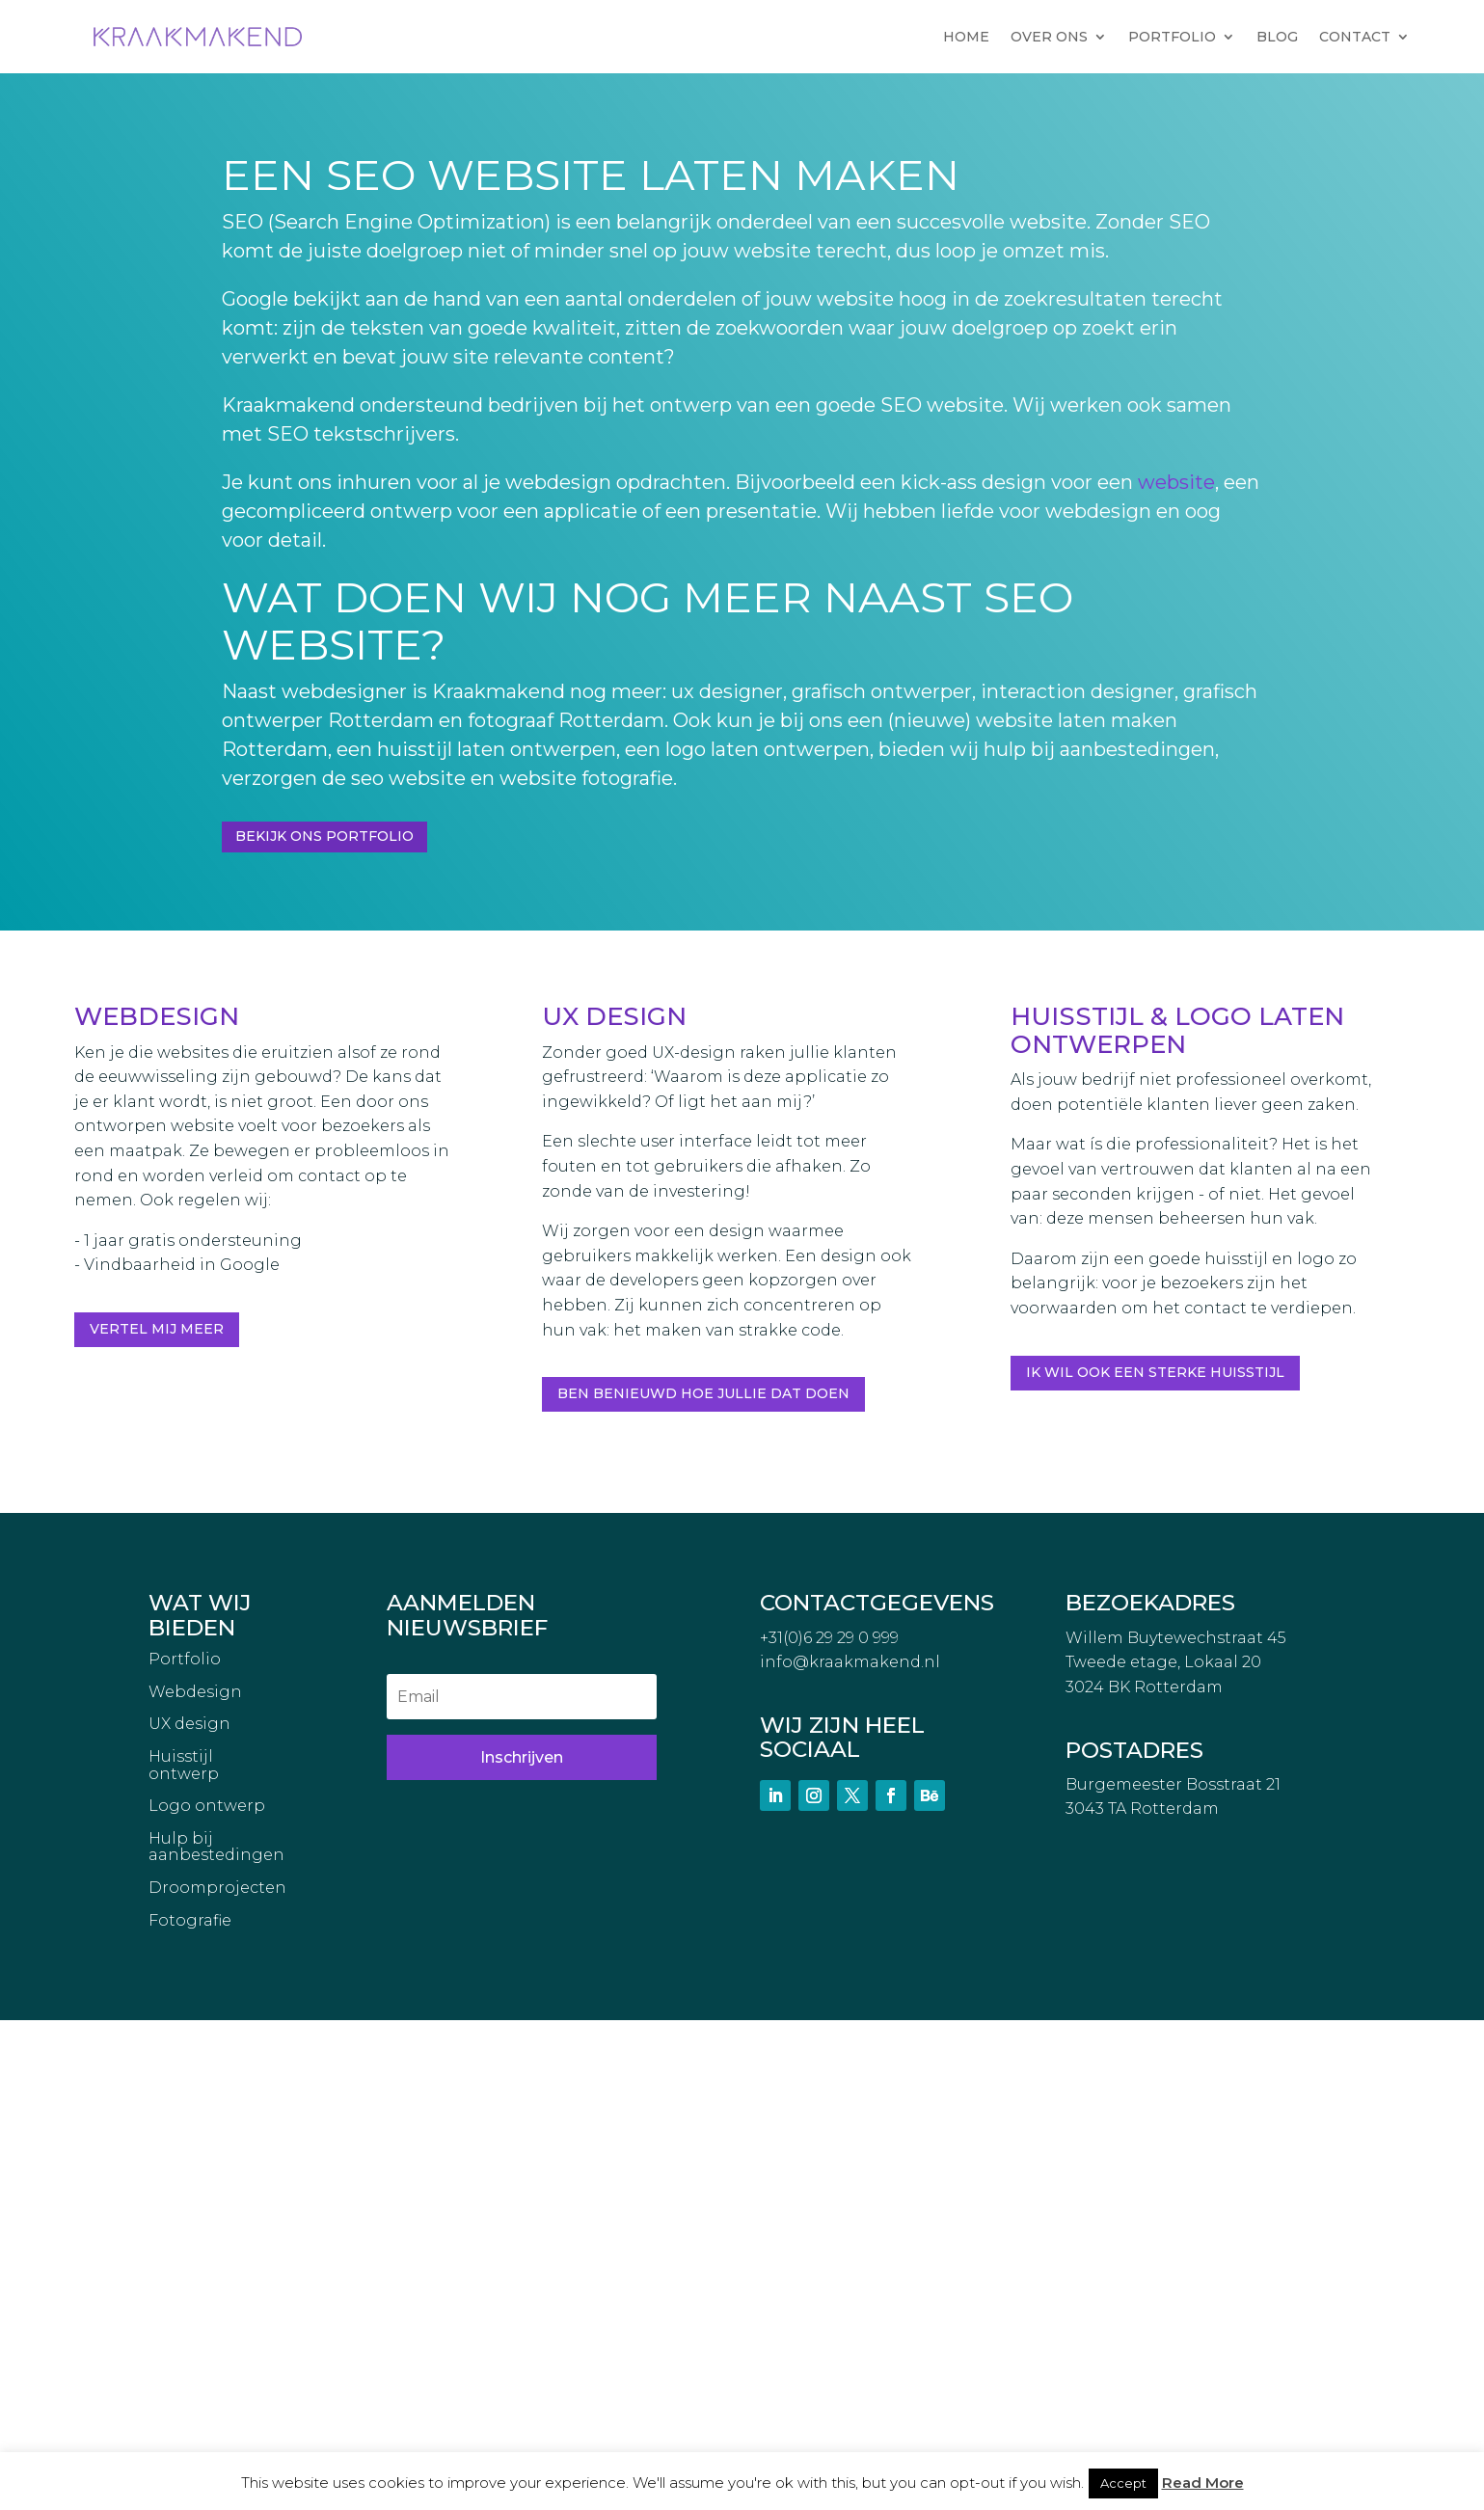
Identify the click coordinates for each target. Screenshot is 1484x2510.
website (1176, 482)
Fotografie (189, 2410)
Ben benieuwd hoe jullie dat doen (703, 1393)
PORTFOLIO (1172, 36)
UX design (189, 2214)
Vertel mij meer (157, 1328)
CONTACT (1354, 36)
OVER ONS (1049, 36)
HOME (966, 36)
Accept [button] (1123, 2483)
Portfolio (184, 2149)
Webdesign (195, 2182)
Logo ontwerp (206, 2296)
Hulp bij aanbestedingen (216, 2337)
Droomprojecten (217, 2378)
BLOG (1277, 36)
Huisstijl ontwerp (183, 2255)
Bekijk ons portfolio (324, 836)
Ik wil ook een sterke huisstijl (1155, 1372)
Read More (1203, 2482)
